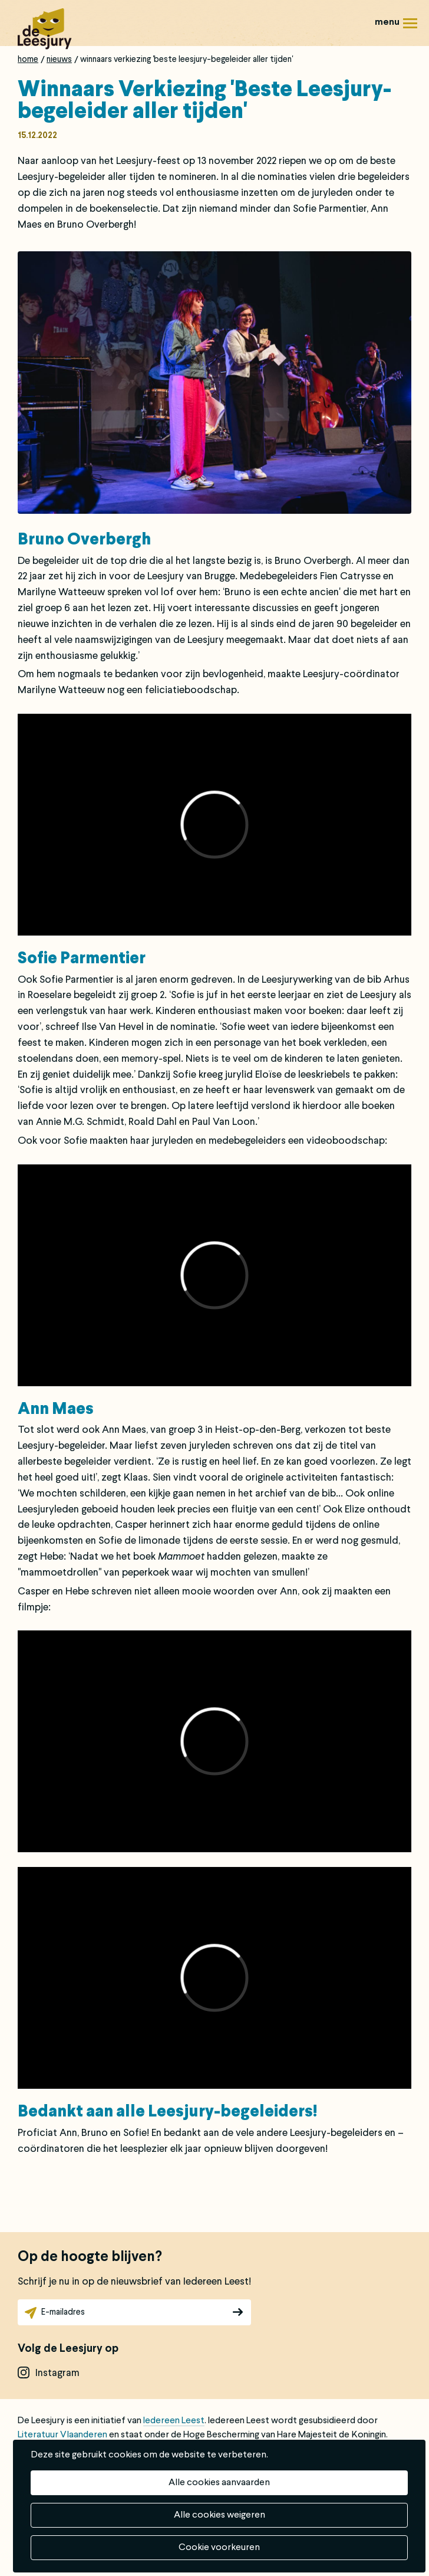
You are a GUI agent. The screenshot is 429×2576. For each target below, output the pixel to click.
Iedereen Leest (173, 2421)
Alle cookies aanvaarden (219, 2483)
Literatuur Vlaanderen (62, 2435)
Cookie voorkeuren (219, 2547)
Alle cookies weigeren (219, 2515)
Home (28, 59)
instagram (57, 2373)
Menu (410, 27)
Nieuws (59, 59)
